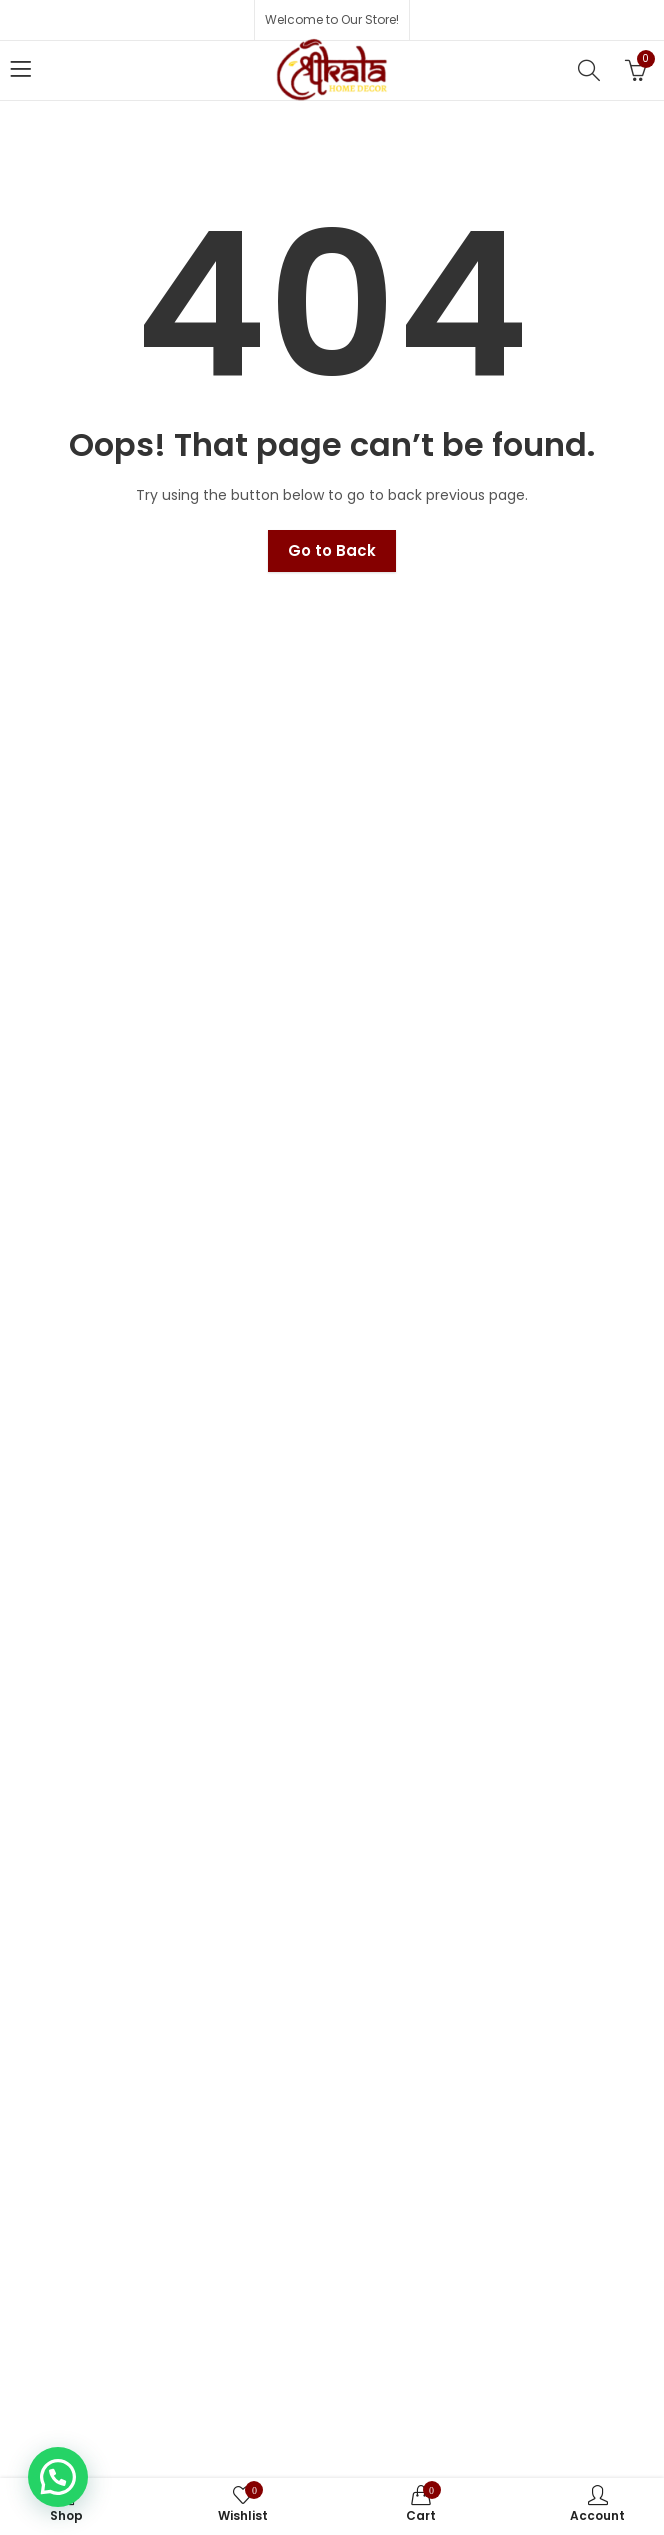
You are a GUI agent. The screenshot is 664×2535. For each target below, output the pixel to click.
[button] (58, 2477)
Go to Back (332, 550)
